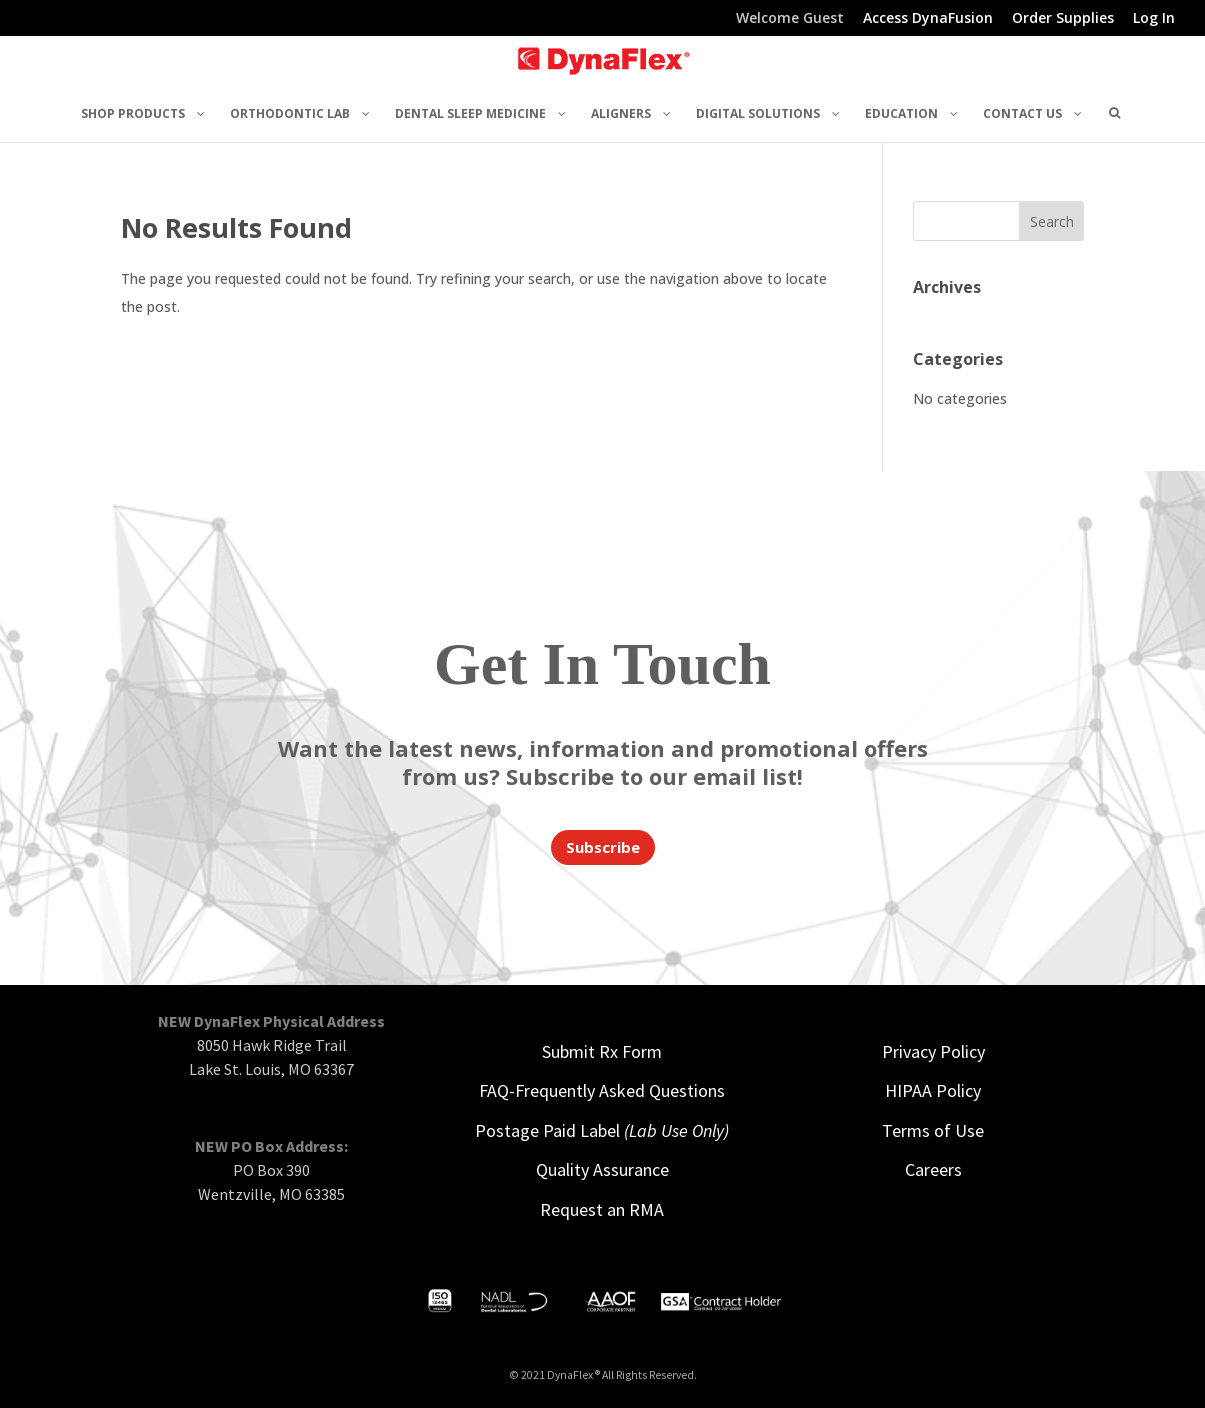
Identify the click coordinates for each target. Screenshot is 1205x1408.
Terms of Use (933, 1130)
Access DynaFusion (928, 19)
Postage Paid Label (602, 1130)
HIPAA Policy (933, 1090)
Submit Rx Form (602, 1051)
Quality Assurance (602, 1169)
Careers (933, 1169)
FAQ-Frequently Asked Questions (602, 1090)
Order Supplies (1063, 19)
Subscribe (603, 847)
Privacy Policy (933, 1051)
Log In (1154, 19)
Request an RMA (602, 1209)
